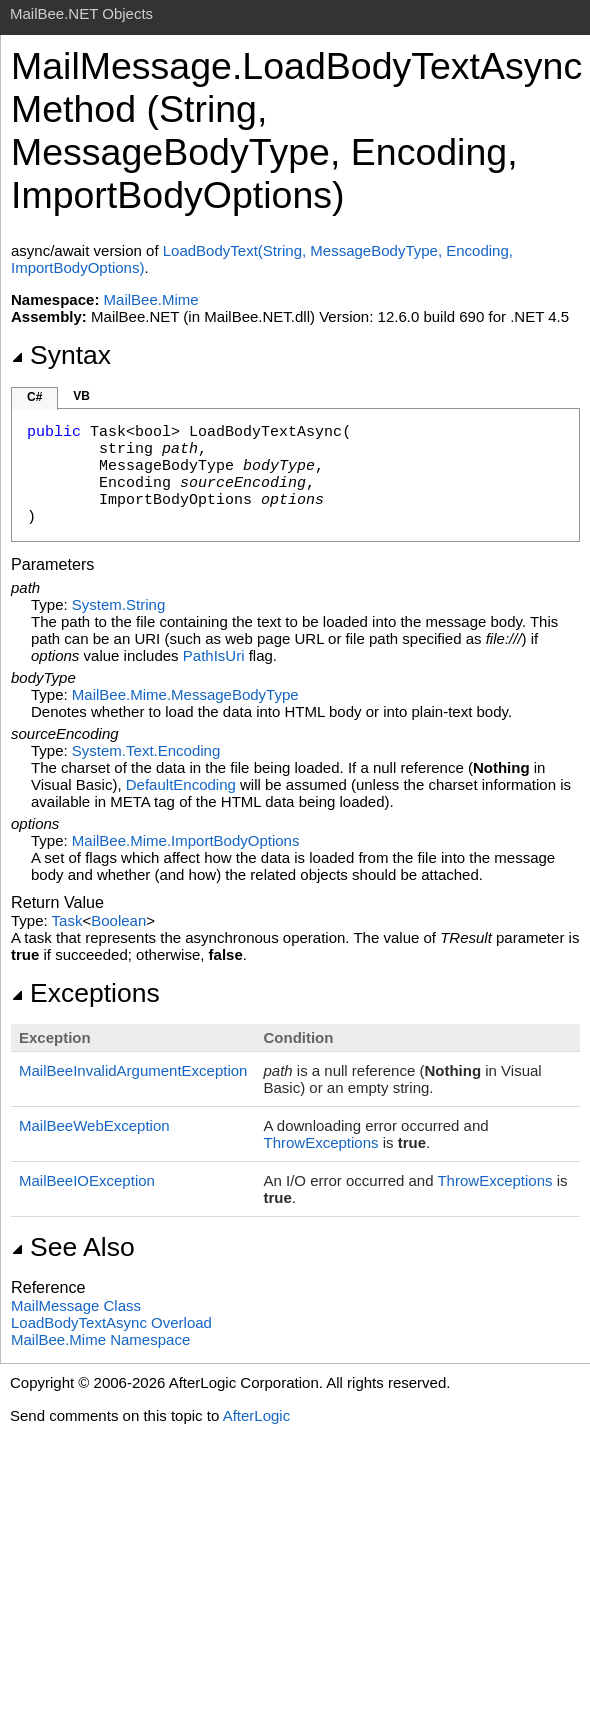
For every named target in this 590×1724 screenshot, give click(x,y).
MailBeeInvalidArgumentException (133, 1070)
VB (81, 396)
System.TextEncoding (146, 750)
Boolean (118, 920)
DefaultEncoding (181, 784)
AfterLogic (257, 1415)
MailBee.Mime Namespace (100, 1339)
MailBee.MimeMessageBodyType (185, 694)
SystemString (118, 604)
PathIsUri (214, 655)
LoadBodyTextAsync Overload (111, 1322)
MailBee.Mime (151, 299)
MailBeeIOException (87, 1180)
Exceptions (85, 993)
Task (67, 920)
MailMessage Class (76, 1305)
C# (34, 397)
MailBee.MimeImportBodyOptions (186, 840)
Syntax (61, 355)
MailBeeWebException (94, 1125)
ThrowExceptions (320, 1142)
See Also (73, 1247)
